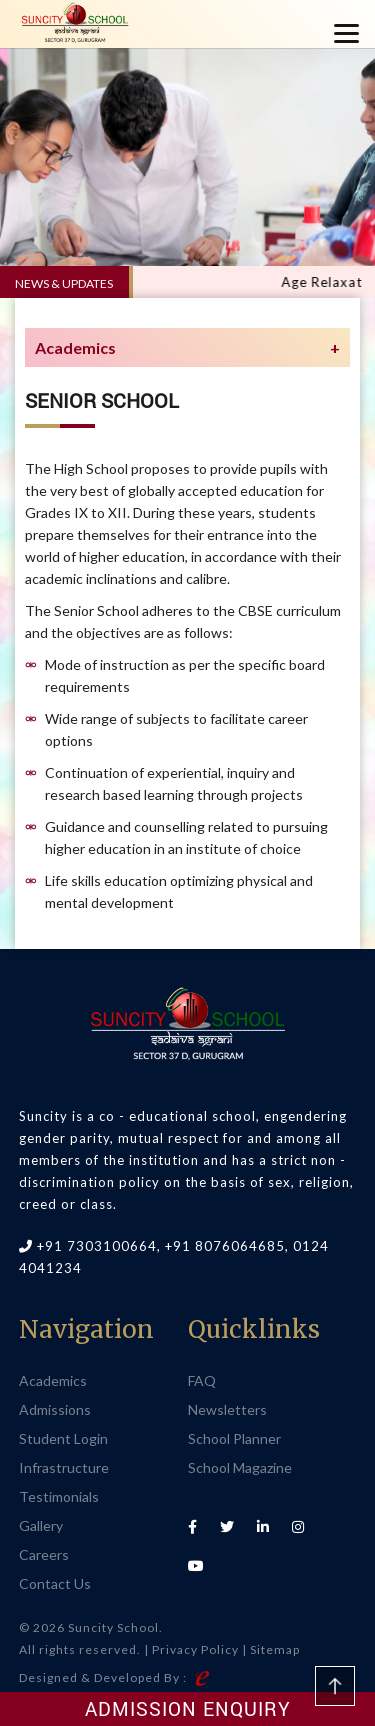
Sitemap (275, 1649)
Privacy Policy (195, 1649)
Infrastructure (64, 1467)
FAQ (202, 1380)
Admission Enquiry (188, 1708)
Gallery (41, 1525)
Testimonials (59, 1496)
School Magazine (240, 1467)
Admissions (55, 1409)
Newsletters (227, 1409)
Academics (53, 1380)
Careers (44, 1554)
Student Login (63, 1438)
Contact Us (55, 1583)
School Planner (234, 1438)
